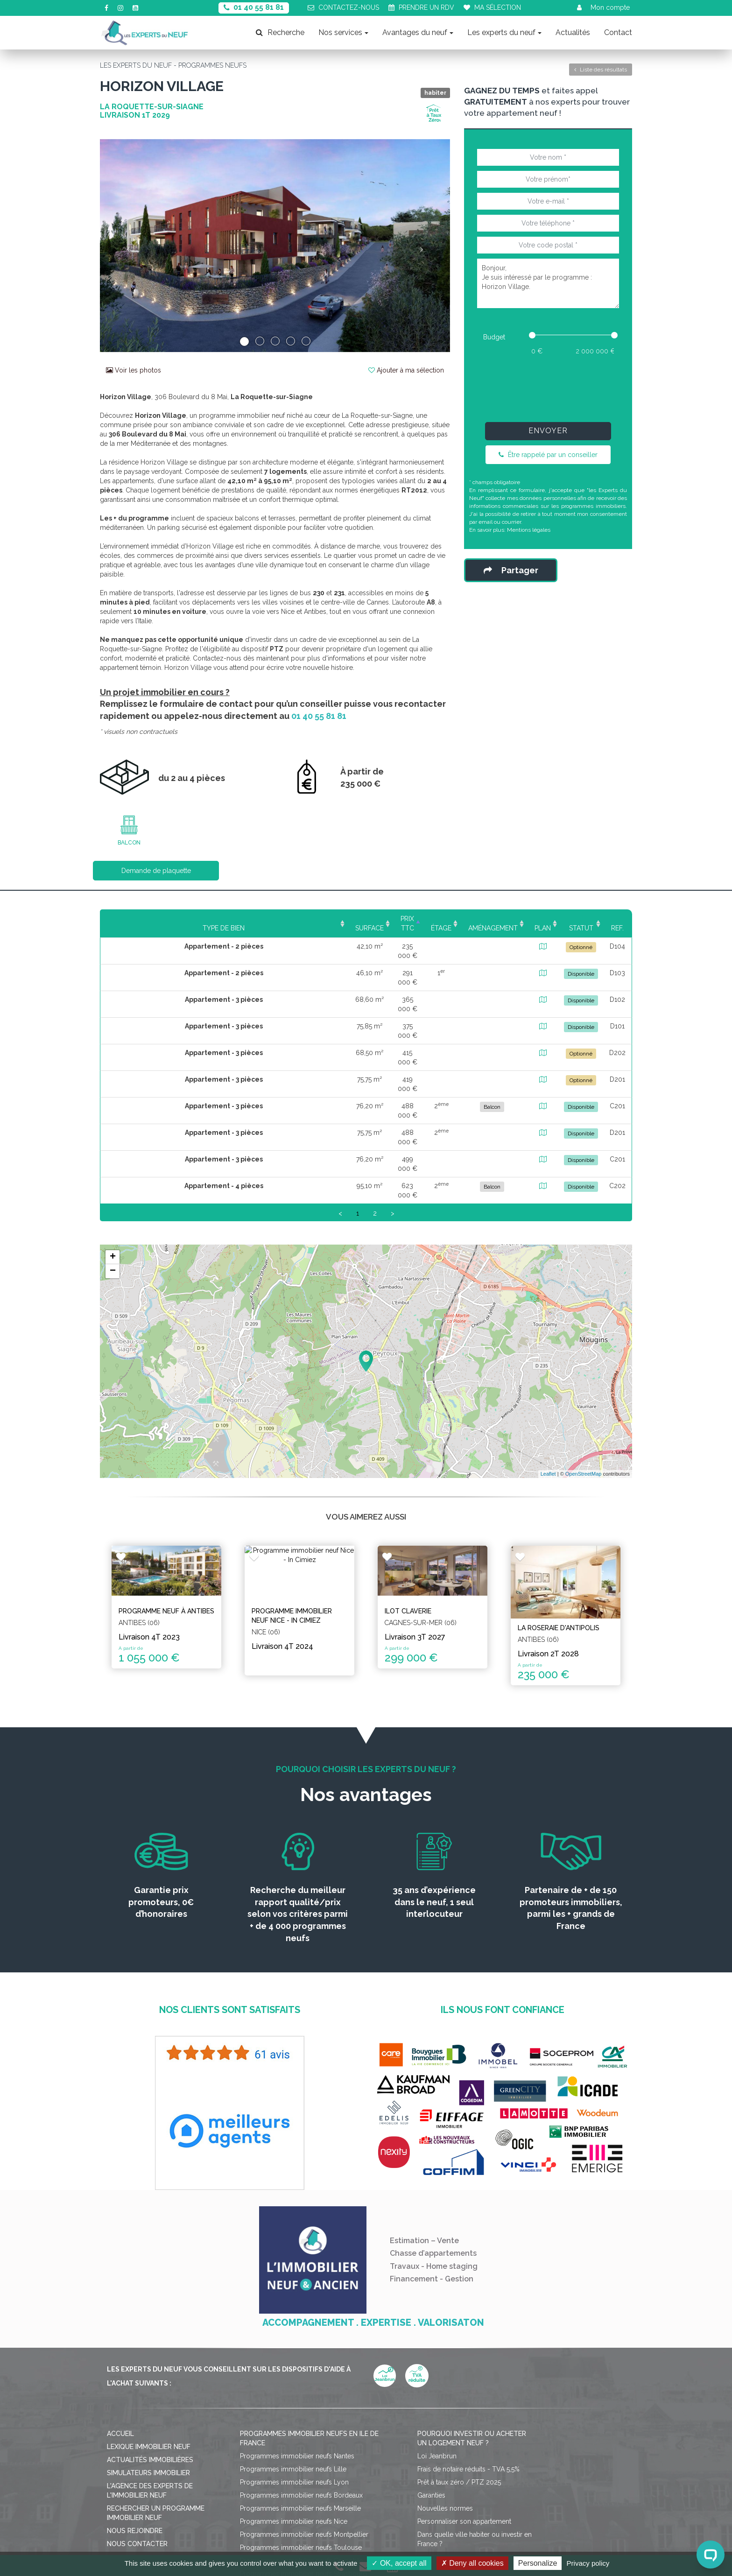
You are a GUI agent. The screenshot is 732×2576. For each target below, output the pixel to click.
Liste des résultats (600, 69)
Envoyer (548, 430)
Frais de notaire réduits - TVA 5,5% (468, 2367)
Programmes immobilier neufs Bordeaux (301, 2393)
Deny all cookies (472, 2563)
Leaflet (548, 1382)
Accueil (120, 2332)
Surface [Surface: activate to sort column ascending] (252, 918)
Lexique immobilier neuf (148, 2345)
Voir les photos (133, 370)
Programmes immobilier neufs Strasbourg (303, 2472)
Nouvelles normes (445, 2406)
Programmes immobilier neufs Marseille (300, 2406)
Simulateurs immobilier (148, 2371)
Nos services (343, 32)
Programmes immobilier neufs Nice (293, 2419)
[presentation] (548, 386)
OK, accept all (399, 2563)
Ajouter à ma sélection (406, 370)
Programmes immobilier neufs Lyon (294, 2380)
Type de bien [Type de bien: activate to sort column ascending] (161, 918)
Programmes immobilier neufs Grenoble (301, 2459)
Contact (618, 32)
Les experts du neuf (504, 32)
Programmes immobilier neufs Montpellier (304, 2432)
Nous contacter (137, 2442)
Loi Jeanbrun (437, 2354)
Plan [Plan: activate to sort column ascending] (509, 918)
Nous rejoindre (134, 2429)
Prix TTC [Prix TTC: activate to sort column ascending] (313, 918)
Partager (511, 570)
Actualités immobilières (150, 2358)
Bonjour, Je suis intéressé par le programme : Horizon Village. (548, 283)
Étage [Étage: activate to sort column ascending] (370, 918)
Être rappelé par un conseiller (548, 454)
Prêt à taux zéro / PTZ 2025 (459, 2380)
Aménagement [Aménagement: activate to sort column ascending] (441, 918)
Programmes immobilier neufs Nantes (297, 2354)
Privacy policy (588, 2563)
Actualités (573, 32)
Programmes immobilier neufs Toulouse (301, 2445)
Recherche (280, 32)
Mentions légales (528, 530)
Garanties (431, 2393)
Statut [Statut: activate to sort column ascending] (561, 918)
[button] (126, 245)
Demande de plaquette (156, 870)
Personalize (537, 2563)
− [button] (113, 1179)
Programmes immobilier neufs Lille (293, 2367)
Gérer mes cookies (477, 2518)
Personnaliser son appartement (464, 2419)
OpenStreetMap (583, 1382)
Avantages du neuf (417, 32)
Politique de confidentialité (393, 2518)
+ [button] (113, 1165)
